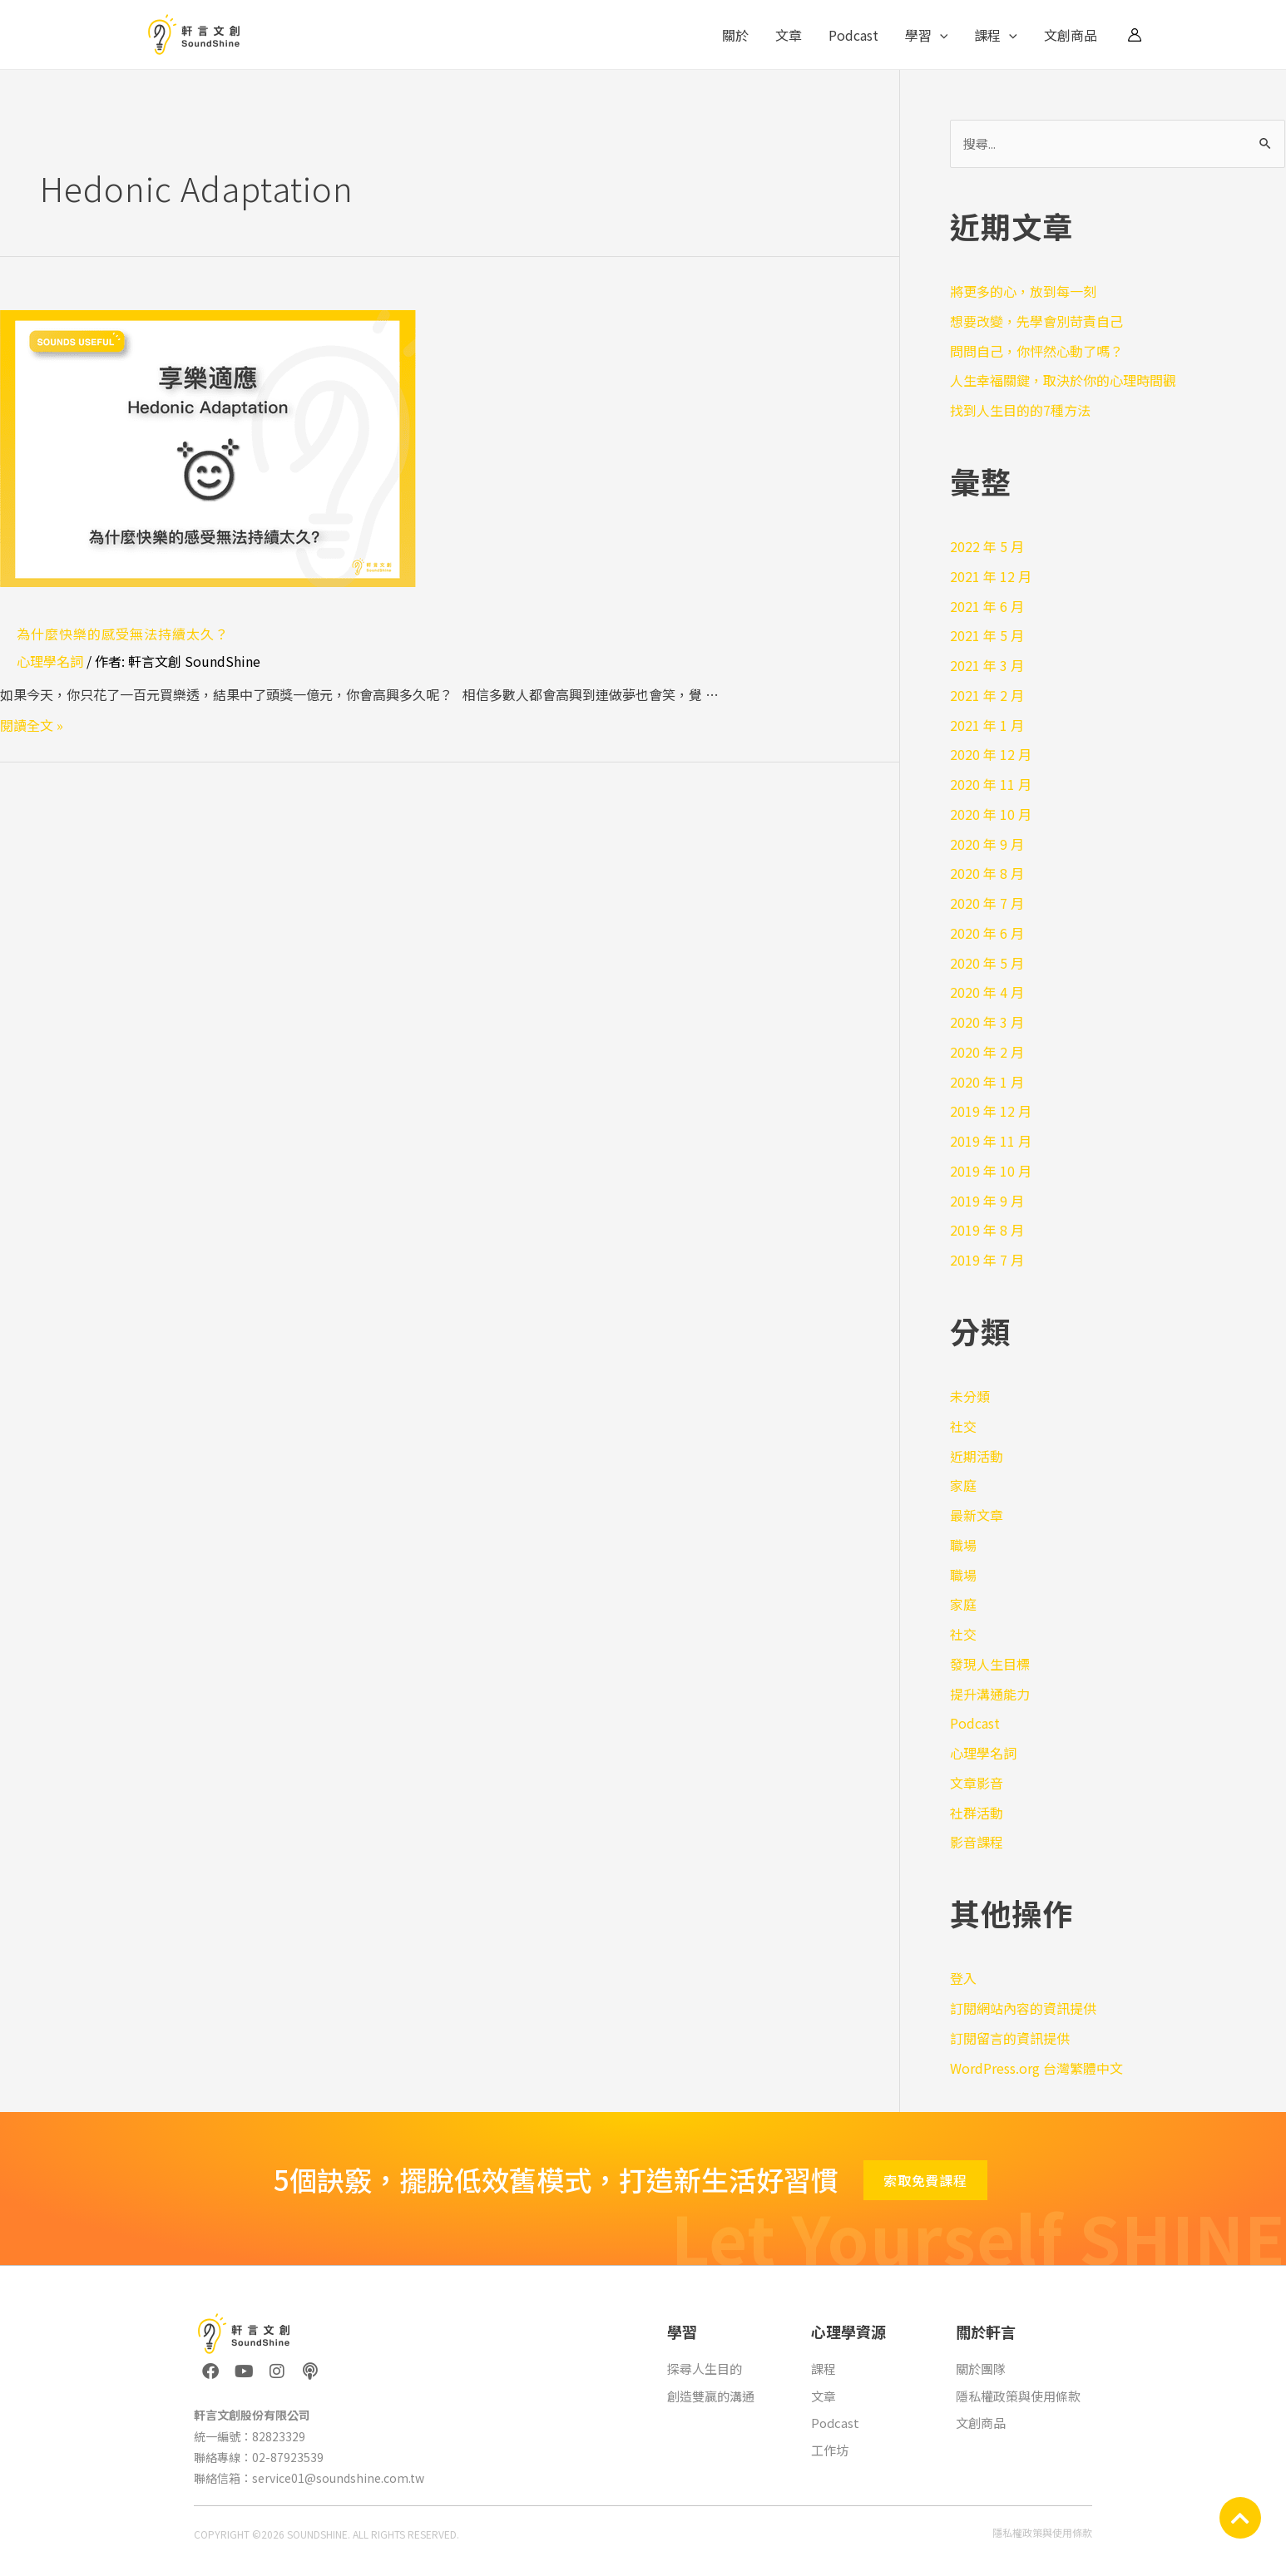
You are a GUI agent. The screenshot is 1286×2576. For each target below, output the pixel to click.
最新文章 (976, 1515)
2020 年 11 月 (990, 784)
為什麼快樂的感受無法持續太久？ (123, 634)
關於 (735, 35)
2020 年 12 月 (990, 754)
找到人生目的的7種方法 (1020, 410)
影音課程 (976, 1842)
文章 (788, 35)
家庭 (963, 1485)
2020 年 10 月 (990, 814)
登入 (963, 1978)
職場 (963, 1545)
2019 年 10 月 (990, 1171)
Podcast (853, 35)
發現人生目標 (990, 1664)
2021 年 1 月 (987, 725)
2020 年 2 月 (987, 1052)
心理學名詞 (50, 661)
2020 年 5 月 (987, 963)
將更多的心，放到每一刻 (1023, 291)
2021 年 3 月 (987, 665)
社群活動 (976, 1813)
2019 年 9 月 (987, 1201)
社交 (963, 1426)
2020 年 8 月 (987, 873)
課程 (995, 35)
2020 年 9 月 (987, 844)
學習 (926, 35)
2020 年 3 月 (987, 1022)
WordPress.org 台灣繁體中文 (1036, 2068)
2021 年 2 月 (987, 695)
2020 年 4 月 (987, 992)
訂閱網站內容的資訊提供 (1023, 2008)
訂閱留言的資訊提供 (1010, 2038)
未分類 (970, 1396)
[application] (940, 35)
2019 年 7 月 (987, 1260)
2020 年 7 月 (987, 903)
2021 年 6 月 (987, 606)
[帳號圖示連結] (1134, 34)
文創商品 (1070, 35)
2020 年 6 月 (987, 933)
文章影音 (976, 1783)
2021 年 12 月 (990, 576)
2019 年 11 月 (990, 1141)
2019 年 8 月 (987, 1230)
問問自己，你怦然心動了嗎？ (1036, 351)
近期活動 (976, 1456)
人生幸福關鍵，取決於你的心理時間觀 (1063, 380)
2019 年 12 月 (990, 1111)
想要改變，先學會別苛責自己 (1036, 321)
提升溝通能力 (990, 1694)
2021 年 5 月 (987, 635)
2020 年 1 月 (987, 1082)
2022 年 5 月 (987, 546)
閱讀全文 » (31, 725)
